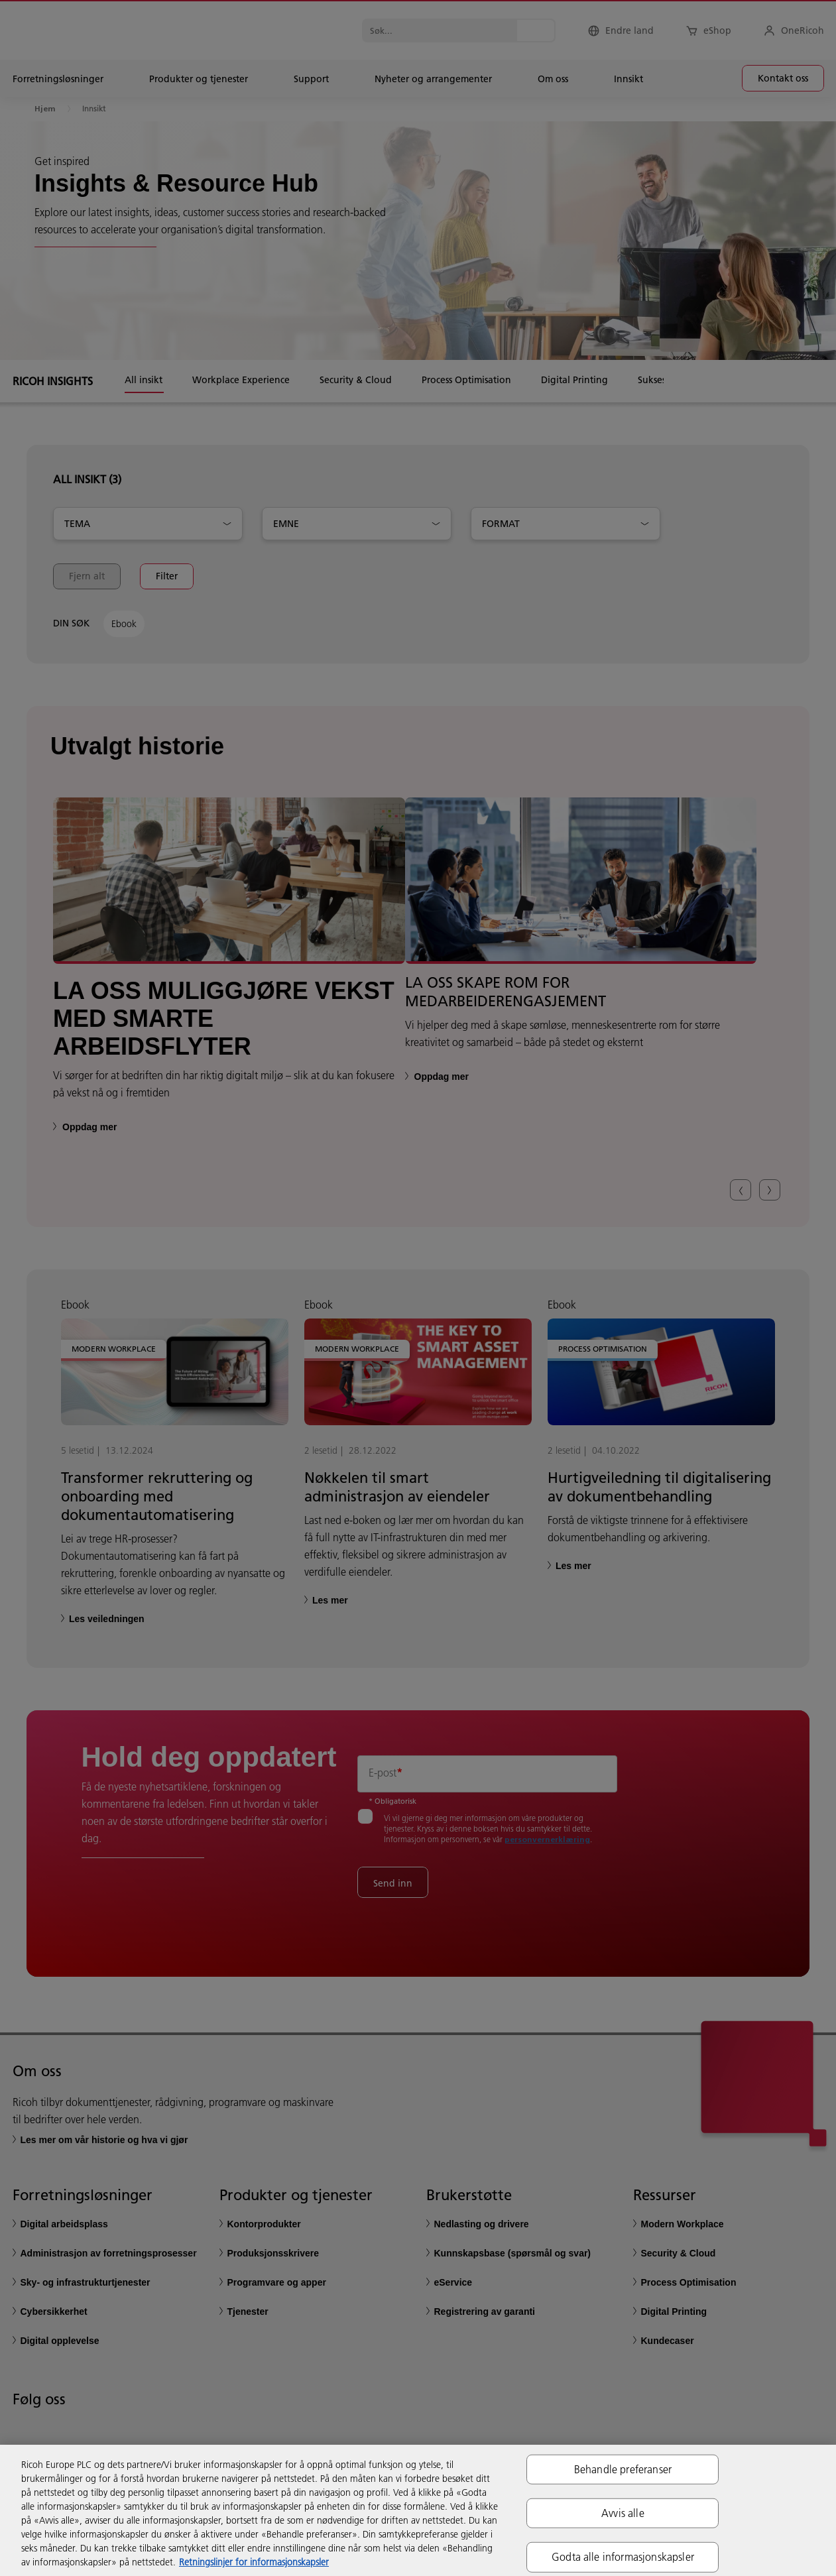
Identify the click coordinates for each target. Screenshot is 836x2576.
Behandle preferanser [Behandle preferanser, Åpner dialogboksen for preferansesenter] (623, 2469)
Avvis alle (622, 2513)
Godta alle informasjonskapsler (623, 2556)
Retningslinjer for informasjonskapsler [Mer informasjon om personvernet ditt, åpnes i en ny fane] (254, 2562)
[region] (418, 2510)
